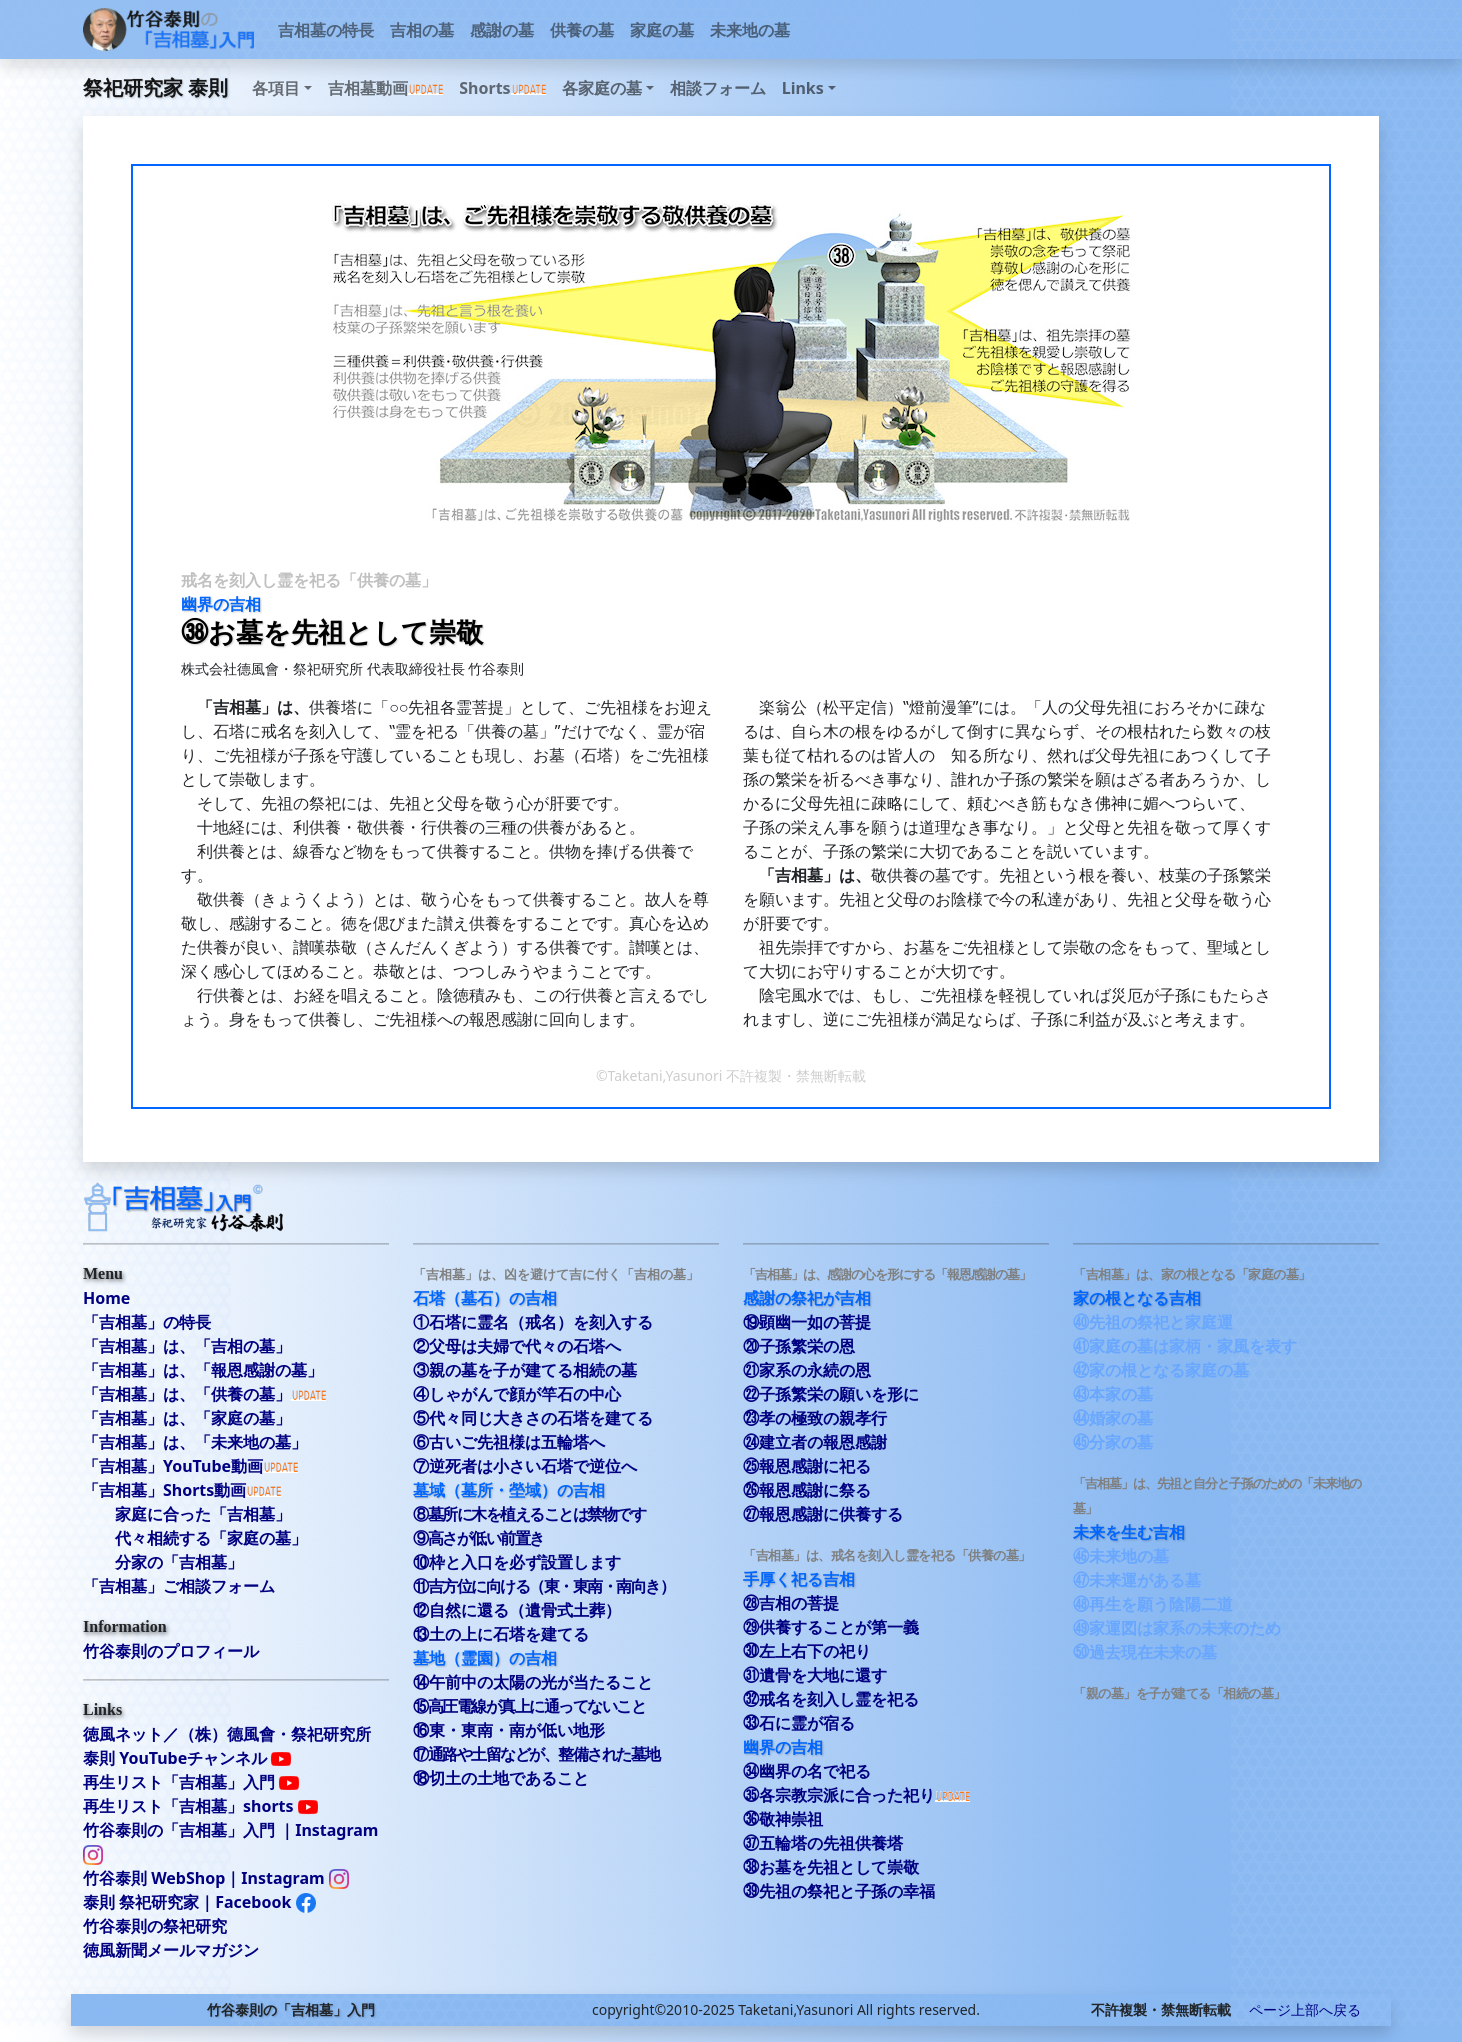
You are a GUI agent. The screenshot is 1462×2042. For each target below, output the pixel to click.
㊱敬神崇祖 (783, 1819)
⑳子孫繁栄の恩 (799, 1346)
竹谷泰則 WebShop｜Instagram (216, 1878)
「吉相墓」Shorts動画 (164, 1490)
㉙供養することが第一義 (831, 1627)
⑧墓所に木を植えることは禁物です (529, 1514)
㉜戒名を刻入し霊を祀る (831, 1699)
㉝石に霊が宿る (799, 1723)
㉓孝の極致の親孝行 (815, 1418)
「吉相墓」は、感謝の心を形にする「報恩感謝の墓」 (887, 1274)
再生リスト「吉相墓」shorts (200, 1806)
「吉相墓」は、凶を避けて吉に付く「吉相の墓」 (556, 1274)
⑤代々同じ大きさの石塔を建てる (533, 1418)
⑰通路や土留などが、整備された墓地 (536, 1754)
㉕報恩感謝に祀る (807, 1466)
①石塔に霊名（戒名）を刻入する (533, 1322)
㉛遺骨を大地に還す (815, 1675)
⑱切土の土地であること (501, 1778)
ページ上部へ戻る (1298, 2009)
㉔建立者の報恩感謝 (815, 1442)
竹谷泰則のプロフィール (171, 1651)
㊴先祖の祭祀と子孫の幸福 (839, 1891)
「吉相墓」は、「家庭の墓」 (187, 1418)
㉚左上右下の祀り (807, 1651)
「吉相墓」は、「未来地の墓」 (195, 1442)
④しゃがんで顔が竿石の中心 (517, 1394)
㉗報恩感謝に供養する (823, 1514)
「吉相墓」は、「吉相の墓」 (187, 1346)
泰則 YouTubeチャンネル (187, 1758)
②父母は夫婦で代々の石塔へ (517, 1346)
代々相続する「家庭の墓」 (211, 1538)
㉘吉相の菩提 (791, 1603)
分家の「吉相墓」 (179, 1562)
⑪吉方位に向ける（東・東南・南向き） (543, 1586)
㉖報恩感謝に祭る (807, 1490)
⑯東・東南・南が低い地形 (509, 1730)
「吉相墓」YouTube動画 (173, 1466)
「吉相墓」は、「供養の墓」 (187, 1394)
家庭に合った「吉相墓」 (203, 1514)
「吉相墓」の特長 (147, 1322)
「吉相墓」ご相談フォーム (179, 1586)
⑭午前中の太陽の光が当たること (533, 1682)
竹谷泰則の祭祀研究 (155, 1926)
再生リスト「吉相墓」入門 (191, 1782)
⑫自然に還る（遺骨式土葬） (517, 1610)
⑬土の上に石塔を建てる (501, 1634)
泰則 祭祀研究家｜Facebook (199, 1902)
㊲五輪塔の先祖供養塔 (823, 1843)
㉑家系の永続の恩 (807, 1370)
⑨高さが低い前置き (478, 1538)
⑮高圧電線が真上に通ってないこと (529, 1706)
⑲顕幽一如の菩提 (807, 1322)
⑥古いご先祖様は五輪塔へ (509, 1442)
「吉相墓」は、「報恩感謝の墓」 (203, 1370)
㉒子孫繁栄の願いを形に (831, 1394)
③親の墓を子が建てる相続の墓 (525, 1370)
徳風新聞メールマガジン (171, 1950)
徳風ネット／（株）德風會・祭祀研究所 (227, 1734)
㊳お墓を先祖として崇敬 (831, 1867)
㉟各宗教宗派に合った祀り (839, 1795)
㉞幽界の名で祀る (807, 1771)
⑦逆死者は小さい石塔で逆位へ (525, 1466)
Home (106, 1298)
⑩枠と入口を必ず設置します (517, 1562)
